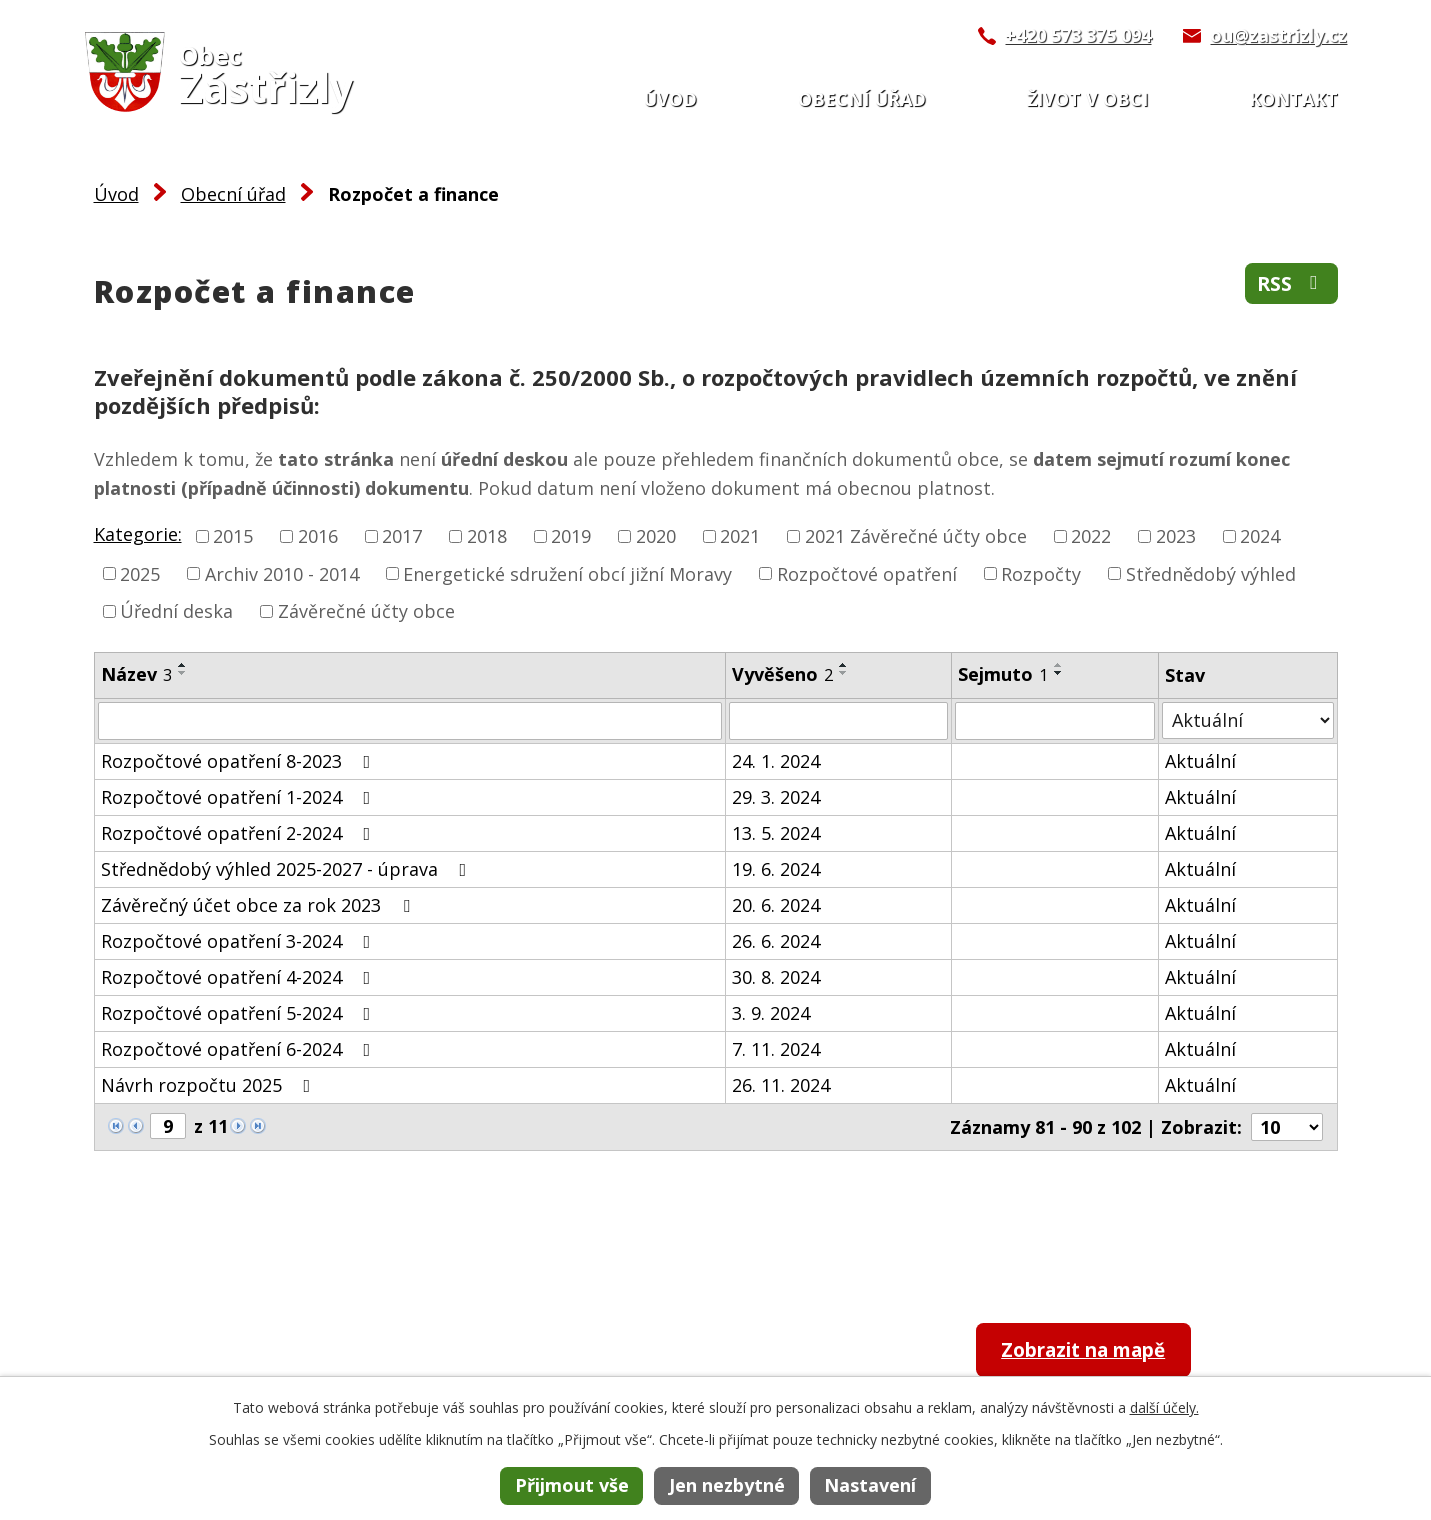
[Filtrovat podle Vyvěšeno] (838, 721)
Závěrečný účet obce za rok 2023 (259, 905)
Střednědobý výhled (1211, 573)
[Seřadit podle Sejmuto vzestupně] (1059, 665)
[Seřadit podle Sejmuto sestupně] (1059, 673)
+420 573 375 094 (1078, 35)
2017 (402, 536)
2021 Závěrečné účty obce (916, 536)
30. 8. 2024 (776, 977)
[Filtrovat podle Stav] (1247, 720)
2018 (487, 536)
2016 (318, 536)
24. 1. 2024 (776, 761)
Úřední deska (176, 611)
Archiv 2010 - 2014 (282, 573)
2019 (571, 536)
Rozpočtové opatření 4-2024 (240, 977)
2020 (656, 536)
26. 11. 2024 (781, 1085)
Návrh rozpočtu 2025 (210, 1085)
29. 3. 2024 (776, 797)
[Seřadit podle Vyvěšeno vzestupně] (844, 665)
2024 (1260, 536)
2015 (233, 536)
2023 (1176, 536)
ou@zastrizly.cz (1278, 35)
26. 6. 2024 (776, 941)
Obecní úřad (862, 99)
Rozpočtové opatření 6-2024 (240, 1049)
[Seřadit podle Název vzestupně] (183, 665)
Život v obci (1087, 99)
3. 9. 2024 (771, 1013)
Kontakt (1293, 99)
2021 (740, 536)
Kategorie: (138, 534)
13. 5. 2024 (776, 833)
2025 (140, 573)
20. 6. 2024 (776, 905)
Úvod (670, 99)
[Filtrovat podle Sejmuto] (1055, 721)
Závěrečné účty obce (366, 611)
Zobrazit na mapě (1097, 1351)
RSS (1290, 285)
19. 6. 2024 (776, 869)
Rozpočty (1041, 573)
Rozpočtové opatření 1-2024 (240, 797)
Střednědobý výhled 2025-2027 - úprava (288, 869)
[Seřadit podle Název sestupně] (183, 673)
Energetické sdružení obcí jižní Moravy (567, 573)
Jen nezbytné (727, 1485)
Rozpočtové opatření (867, 573)
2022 (1091, 536)
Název (136, 674)
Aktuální (1200, 761)
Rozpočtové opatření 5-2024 (240, 1013)
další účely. (1164, 1407)
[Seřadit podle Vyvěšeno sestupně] (844, 673)
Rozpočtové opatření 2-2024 (240, 833)
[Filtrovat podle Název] (410, 721)
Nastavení (870, 1485)
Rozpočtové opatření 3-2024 (240, 941)
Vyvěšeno (782, 674)
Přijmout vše (572, 1485)
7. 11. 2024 (776, 1049)
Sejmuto (1003, 674)
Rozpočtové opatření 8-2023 (240, 761)
